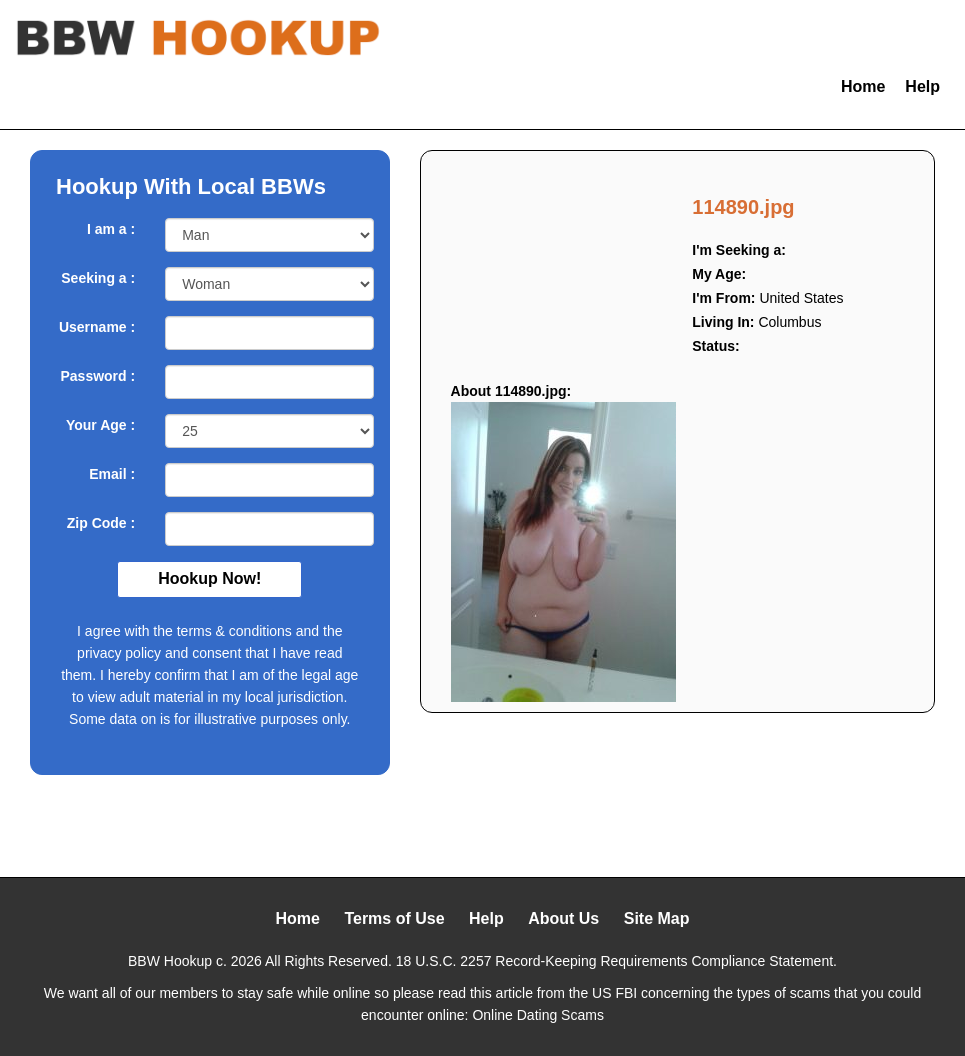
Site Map (657, 918)
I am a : (111, 229)
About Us (563, 918)
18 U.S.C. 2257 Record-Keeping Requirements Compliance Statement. (616, 961)
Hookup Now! (209, 578)
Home (863, 86)
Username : (97, 327)
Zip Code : (101, 523)
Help (922, 86)
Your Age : (100, 425)
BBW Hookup (170, 961)
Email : (112, 474)
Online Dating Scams (538, 1015)
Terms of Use (394, 918)
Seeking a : (98, 278)
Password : (97, 376)
